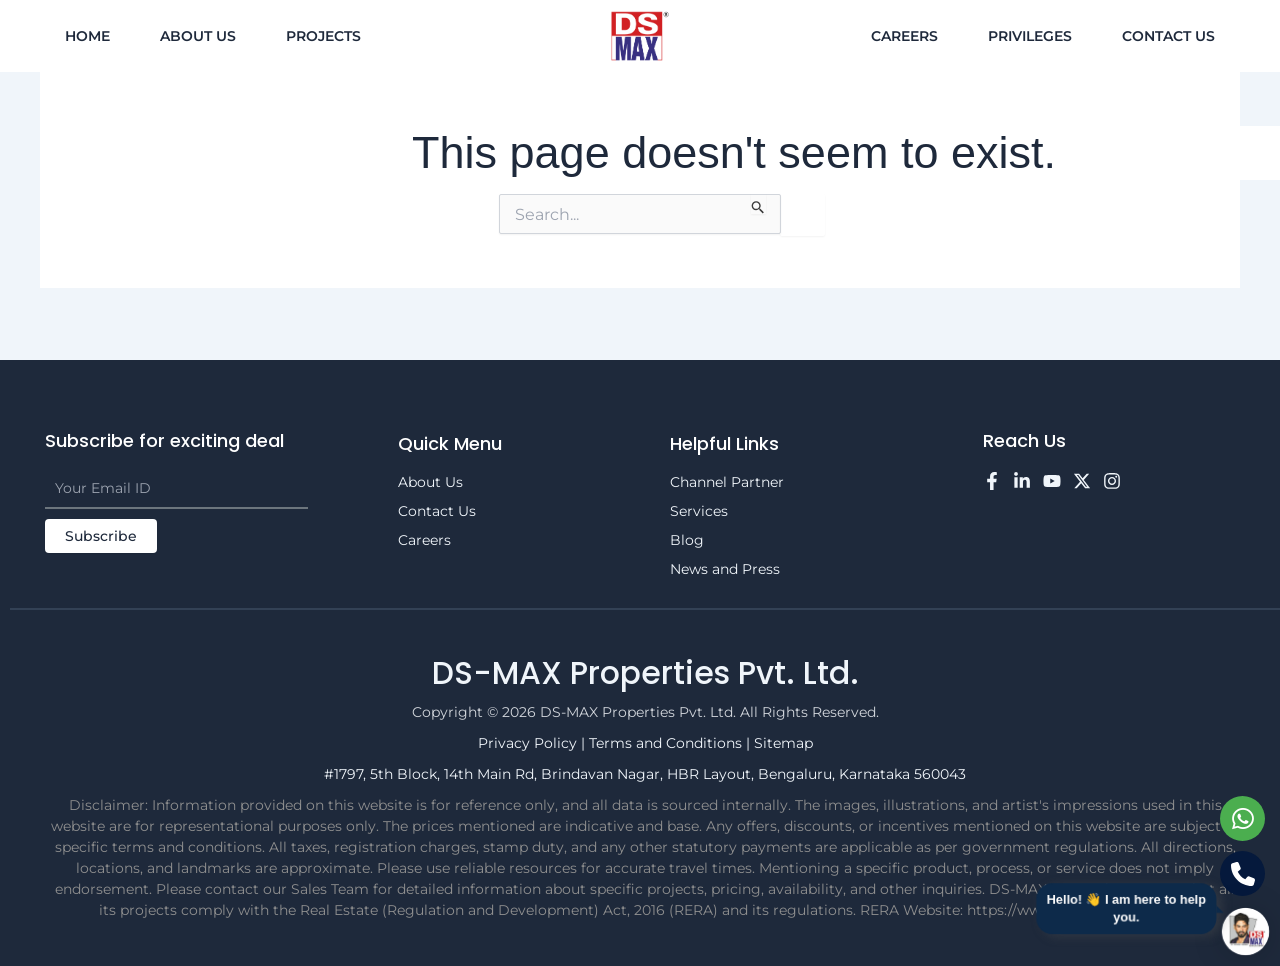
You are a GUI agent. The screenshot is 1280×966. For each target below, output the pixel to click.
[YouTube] (1052, 481)
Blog (687, 540)
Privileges (1030, 36)
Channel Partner (727, 482)
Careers (904, 36)
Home (87, 36)
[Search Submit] (758, 204)
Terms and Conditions (667, 743)
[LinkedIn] (1022, 481)
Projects (323, 36)
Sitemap (783, 743)
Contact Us (1168, 36)
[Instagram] (1112, 481)
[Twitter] (1082, 481)
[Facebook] (992, 481)
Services (699, 511)
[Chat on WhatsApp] (1242, 818)
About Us (198, 36)
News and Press (725, 569)
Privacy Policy (529, 743)
